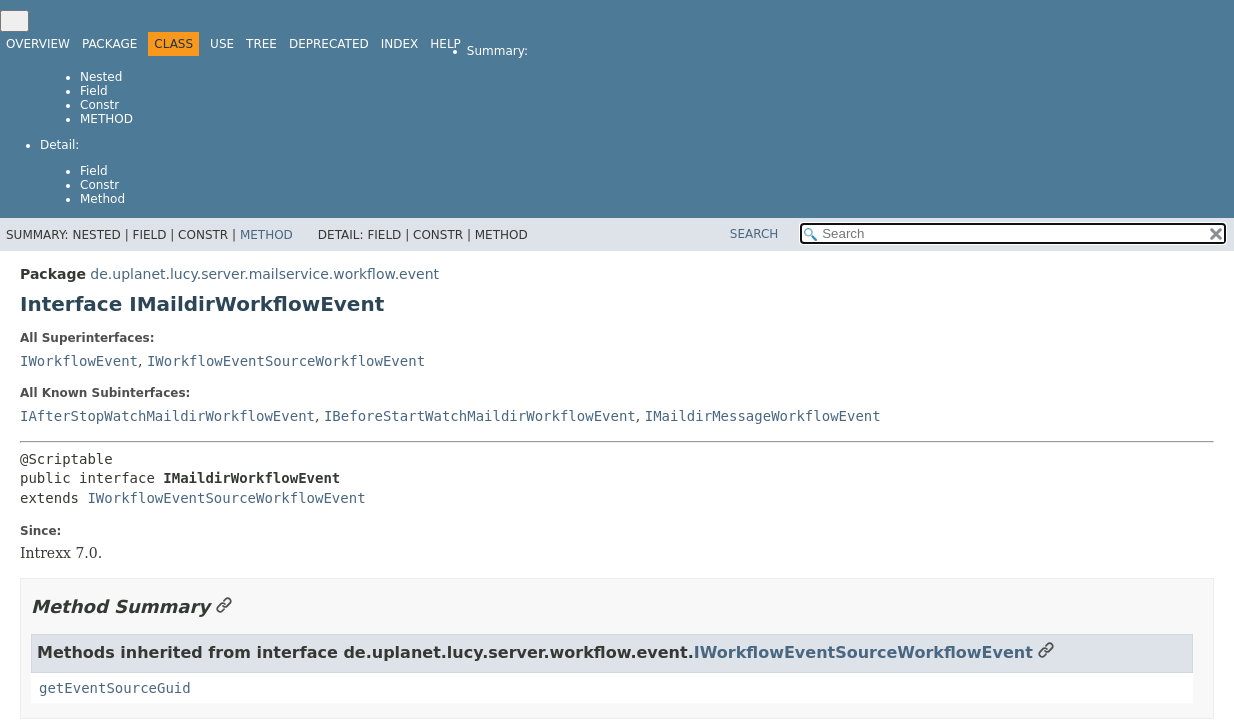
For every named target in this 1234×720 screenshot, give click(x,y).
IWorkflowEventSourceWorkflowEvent (286, 361)
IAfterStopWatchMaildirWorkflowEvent (167, 416)
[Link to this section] (224, 606)
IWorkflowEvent (79, 361)
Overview (38, 44)
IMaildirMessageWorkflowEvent (763, 416)
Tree (261, 44)
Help (445, 44)
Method (106, 119)
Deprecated (329, 44)
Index (400, 44)
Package (109, 44)
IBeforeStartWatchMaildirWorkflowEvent (480, 416)
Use (222, 44)
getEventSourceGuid (115, 688)
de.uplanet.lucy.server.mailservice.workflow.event (264, 274)
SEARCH (754, 234)
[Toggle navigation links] (14, 21)
